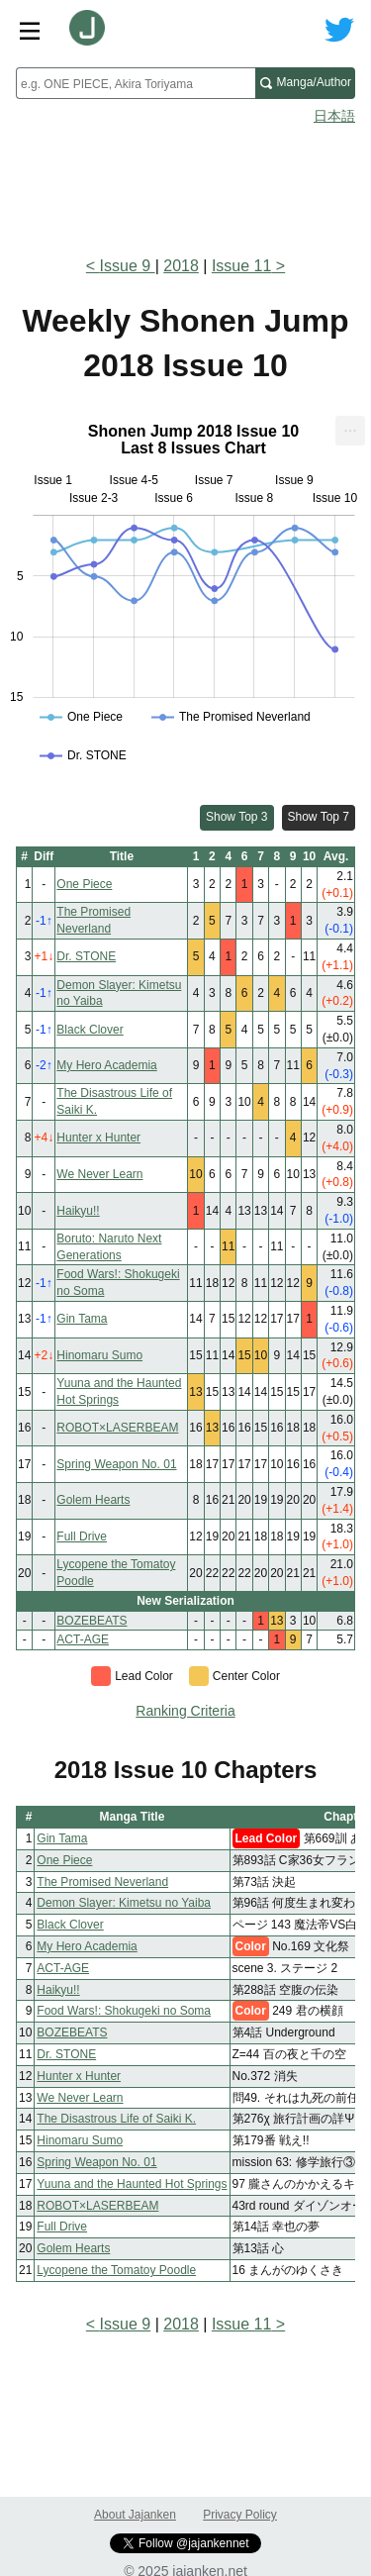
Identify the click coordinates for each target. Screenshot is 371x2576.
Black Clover (89, 1030)
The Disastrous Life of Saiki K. (116, 2119)
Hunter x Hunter (98, 1137)
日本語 (334, 116)
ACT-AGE (82, 1639)
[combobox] (135, 83)
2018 (181, 265)
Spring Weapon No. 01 (116, 1464)
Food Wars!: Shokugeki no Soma (124, 2011)
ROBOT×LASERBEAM (117, 1428)
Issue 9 (127, 265)
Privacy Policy (240, 2515)
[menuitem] (350, 431)
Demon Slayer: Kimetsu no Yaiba (124, 1903)
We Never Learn (99, 1174)
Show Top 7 (319, 817)
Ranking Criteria (185, 1711)
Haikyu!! (77, 1211)
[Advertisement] (185, 184)
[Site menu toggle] (29, 29)
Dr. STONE (86, 956)
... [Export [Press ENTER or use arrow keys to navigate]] (349, 426)
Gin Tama (81, 1319)
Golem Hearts (93, 1500)
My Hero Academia (106, 1065)
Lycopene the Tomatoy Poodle (116, 2270)
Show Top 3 (237, 817)
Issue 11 (241, 265)
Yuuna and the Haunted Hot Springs (132, 2184)
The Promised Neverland (102, 1882)
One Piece (84, 884)
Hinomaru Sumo (99, 1355)
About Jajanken (135, 2515)
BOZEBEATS (91, 1621)
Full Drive (81, 1536)
